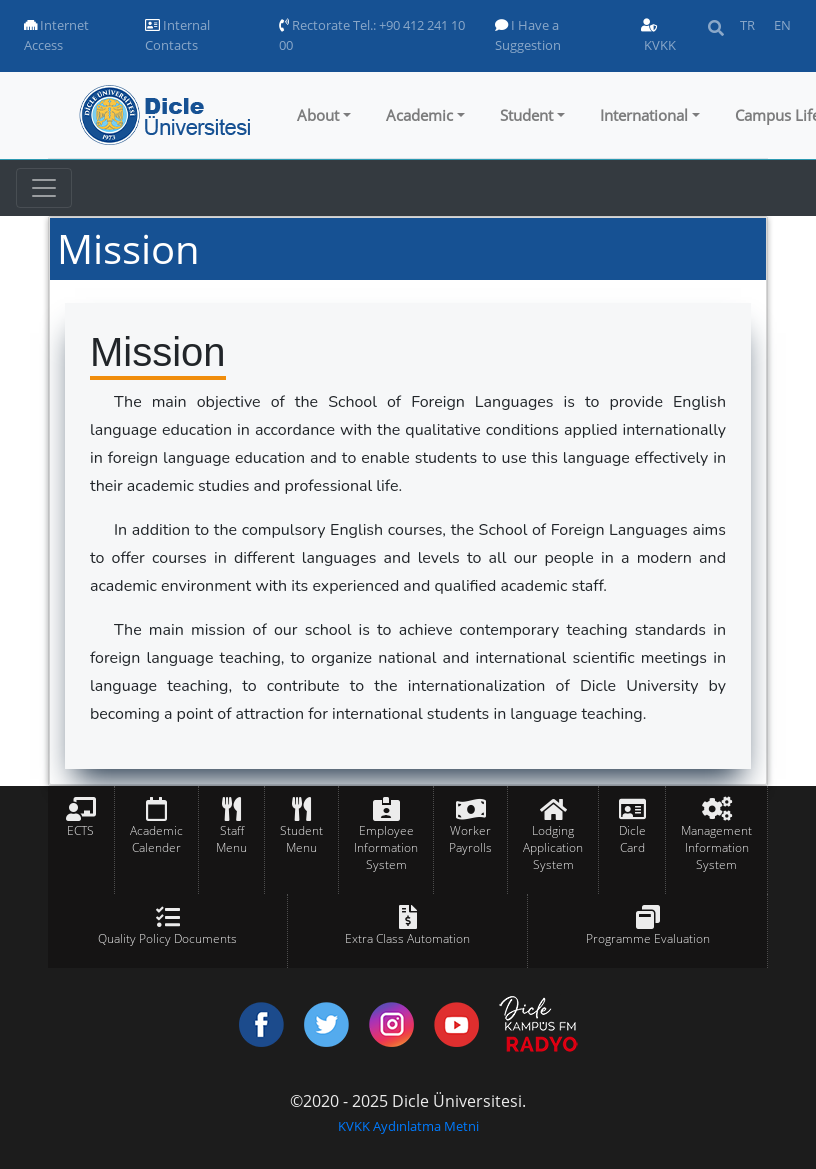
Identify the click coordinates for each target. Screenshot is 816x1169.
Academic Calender (156, 839)
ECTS (80, 830)
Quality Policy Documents (167, 938)
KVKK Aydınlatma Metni (408, 1126)
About (318, 115)
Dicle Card (632, 839)
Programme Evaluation (648, 938)
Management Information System (716, 847)
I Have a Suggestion (528, 35)
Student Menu (301, 839)
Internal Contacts (177, 35)
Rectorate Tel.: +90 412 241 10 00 (372, 35)
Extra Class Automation (407, 938)
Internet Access (56, 35)
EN (782, 25)
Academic (419, 115)
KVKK (658, 36)
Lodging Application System (553, 847)
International (644, 115)
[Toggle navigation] (44, 188)
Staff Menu (231, 839)
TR (747, 25)
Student (526, 115)
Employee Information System (386, 847)
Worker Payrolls (470, 839)
